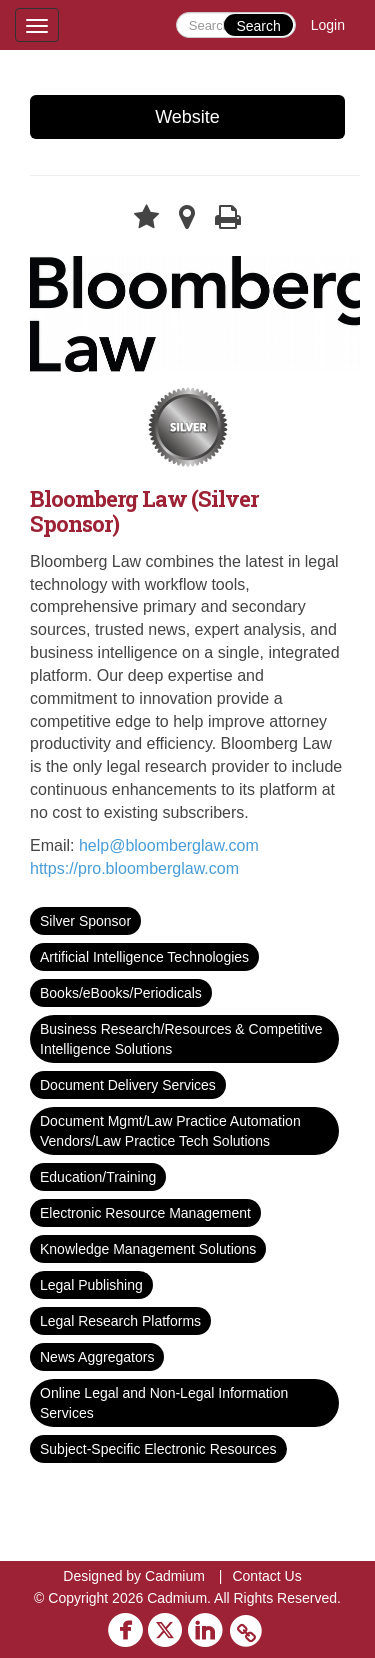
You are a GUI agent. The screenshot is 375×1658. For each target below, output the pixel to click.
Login (328, 25)
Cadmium (175, 1576)
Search (258, 26)
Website (187, 117)
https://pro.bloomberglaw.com (134, 868)
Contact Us (266, 1576)
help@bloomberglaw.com (169, 845)
